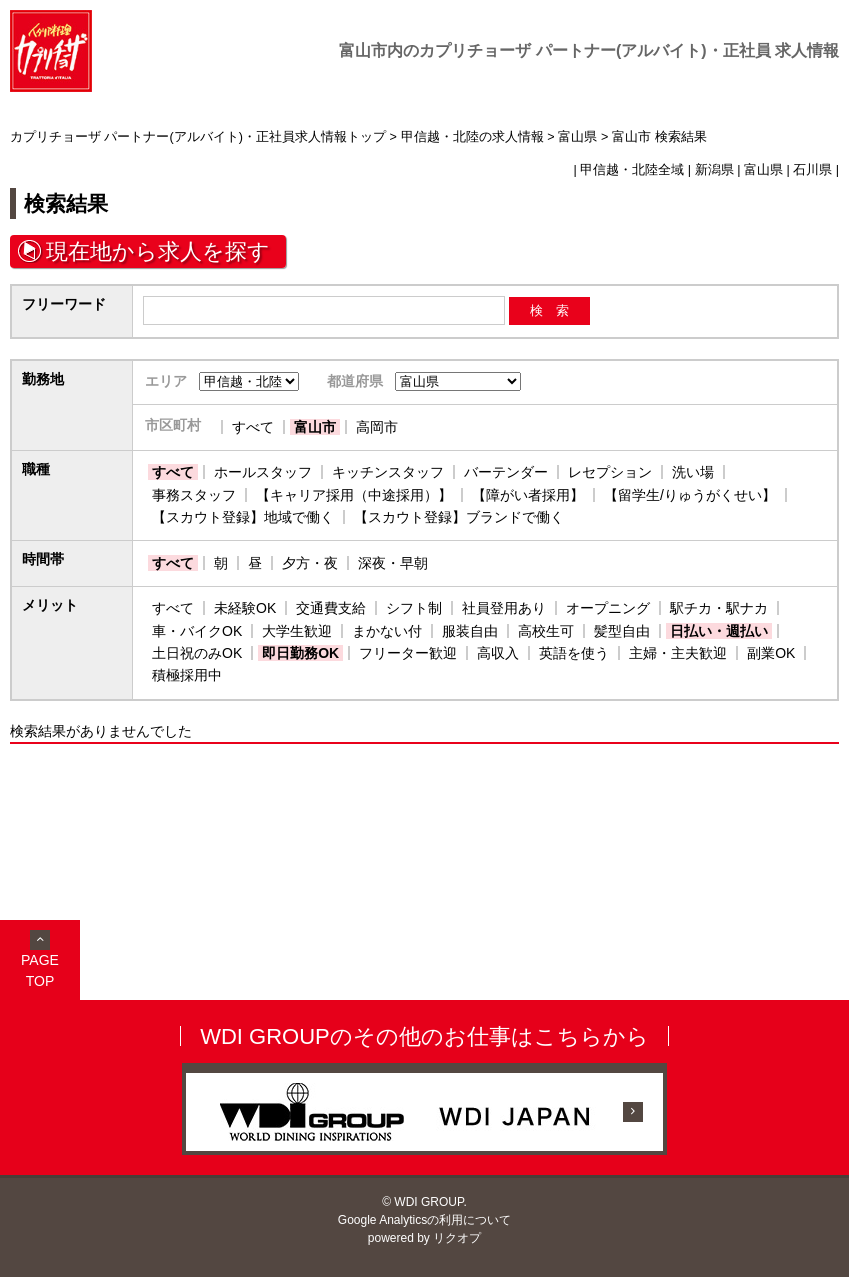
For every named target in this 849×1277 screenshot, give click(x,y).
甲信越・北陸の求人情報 (472, 137)
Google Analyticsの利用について (424, 1220)
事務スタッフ (194, 495)
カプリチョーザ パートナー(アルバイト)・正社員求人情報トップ (198, 137)
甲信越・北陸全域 (632, 170)
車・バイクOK (197, 631)
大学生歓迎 (297, 631)
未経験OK (245, 608)
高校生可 (546, 631)
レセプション (610, 472)
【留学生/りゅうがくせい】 (690, 495)
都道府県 (355, 381)
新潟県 (714, 170)
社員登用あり (504, 608)
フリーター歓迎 (408, 653)
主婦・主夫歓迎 (678, 653)
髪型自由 (622, 631)
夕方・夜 (310, 563)
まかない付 (387, 631)
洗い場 (693, 472)
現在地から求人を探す (158, 251)
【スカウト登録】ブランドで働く (459, 517)
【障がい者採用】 (528, 495)
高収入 (498, 653)
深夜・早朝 (393, 563)
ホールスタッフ (263, 472)
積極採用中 (187, 675)
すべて (253, 427)
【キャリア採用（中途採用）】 (354, 495)
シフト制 (414, 608)
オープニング (608, 608)
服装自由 (470, 631)
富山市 (315, 427)
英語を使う (574, 653)
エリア (166, 381)
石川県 (812, 170)
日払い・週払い (719, 631)
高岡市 (377, 427)
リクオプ (457, 1238)
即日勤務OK (300, 653)
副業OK (771, 653)
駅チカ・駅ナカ (719, 608)
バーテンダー (506, 472)
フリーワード (64, 304)
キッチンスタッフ (388, 472)
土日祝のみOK (197, 653)
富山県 (577, 137)
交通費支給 (331, 608)
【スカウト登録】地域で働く (243, 517)
